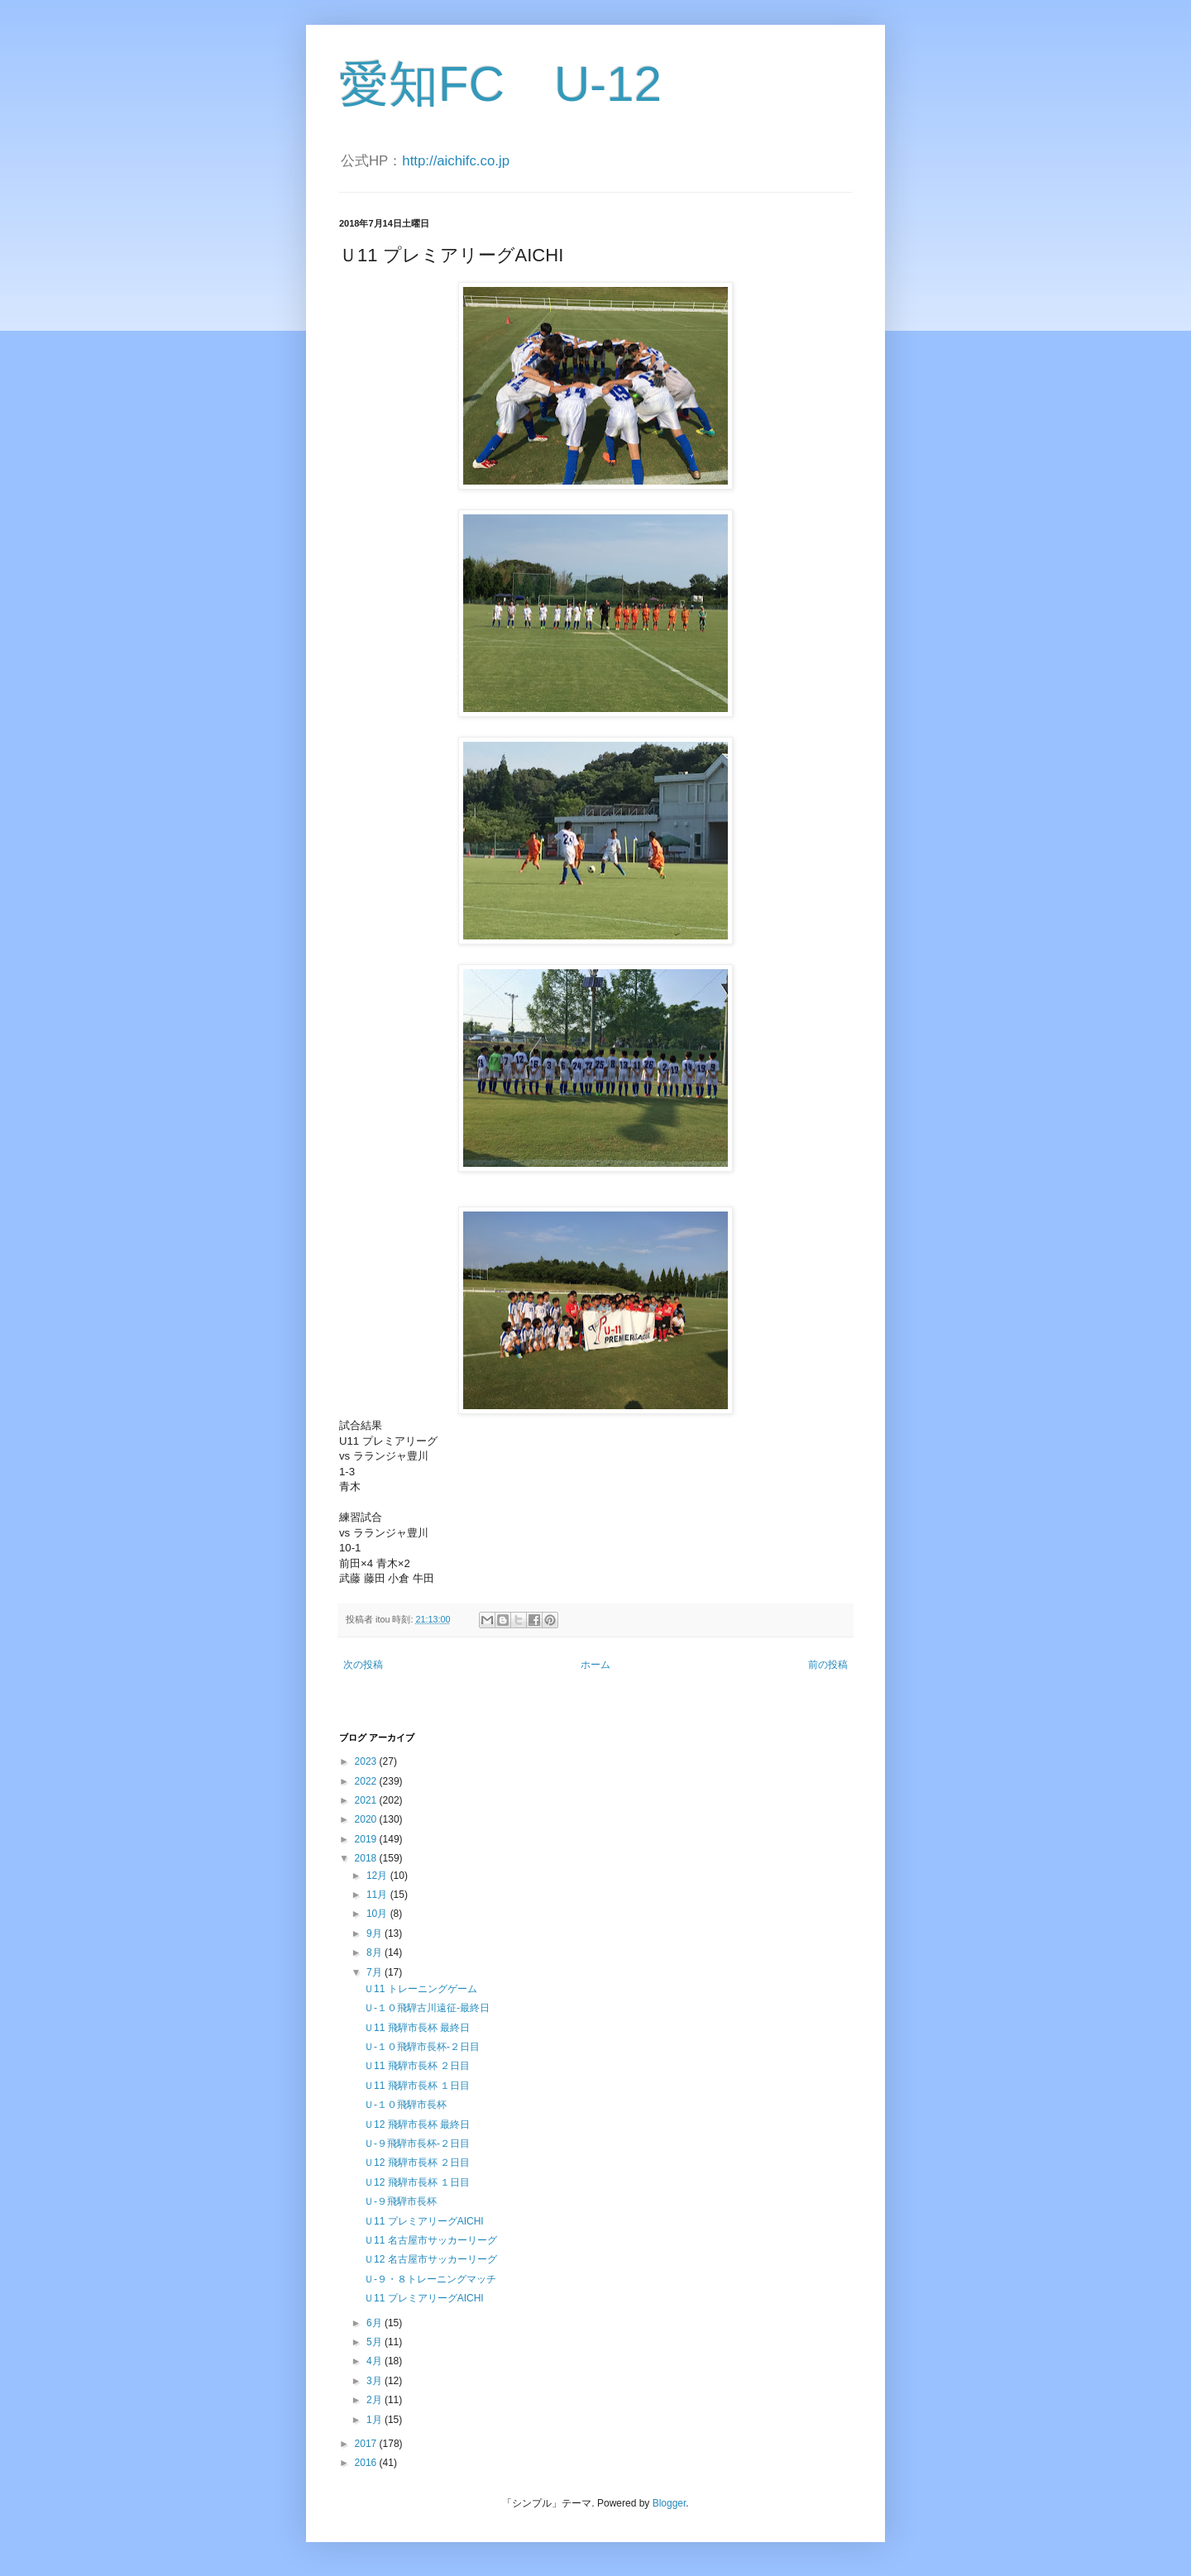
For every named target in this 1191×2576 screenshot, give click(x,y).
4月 (375, 2361)
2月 (375, 2400)
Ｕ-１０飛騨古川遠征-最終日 (427, 2008)
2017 (367, 2443)
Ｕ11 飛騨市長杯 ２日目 (417, 2066)
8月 (375, 1952)
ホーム (595, 1664)
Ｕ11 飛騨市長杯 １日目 (417, 2085)
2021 (367, 1800)
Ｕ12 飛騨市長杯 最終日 (417, 2124)
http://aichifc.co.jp (455, 161)
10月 (378, 1913)
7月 (375, 1972)
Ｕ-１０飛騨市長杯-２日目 (422, 2047)
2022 (367, 1781)
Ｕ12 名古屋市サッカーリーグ (430, 2259)
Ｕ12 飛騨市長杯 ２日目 (417, 2162)
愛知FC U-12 (500, 84)
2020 (367, 1819)
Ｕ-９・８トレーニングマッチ (430, 2279)
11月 (378, 1894)
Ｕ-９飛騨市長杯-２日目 (417, 2143)
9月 (375, 1933)
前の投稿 (828, 1664)
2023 (367, 1761)
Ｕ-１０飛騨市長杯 (405, 2104)
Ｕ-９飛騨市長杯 (400, 2201)
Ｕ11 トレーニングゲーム (420, 1989)
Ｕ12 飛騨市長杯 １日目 (417, 2182)
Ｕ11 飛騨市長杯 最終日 (417, 2028)
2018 (367, 1858)
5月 (375, 2342)
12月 (378, 1875)
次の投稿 (363, 1664)
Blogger (669, 2503)
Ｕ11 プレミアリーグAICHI (424, 2221)
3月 (375, 2381)
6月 (375, 2323)
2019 (367, 1839)
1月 (375, 2419)
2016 (367, 2462)
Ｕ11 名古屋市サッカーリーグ (430, 2240)
